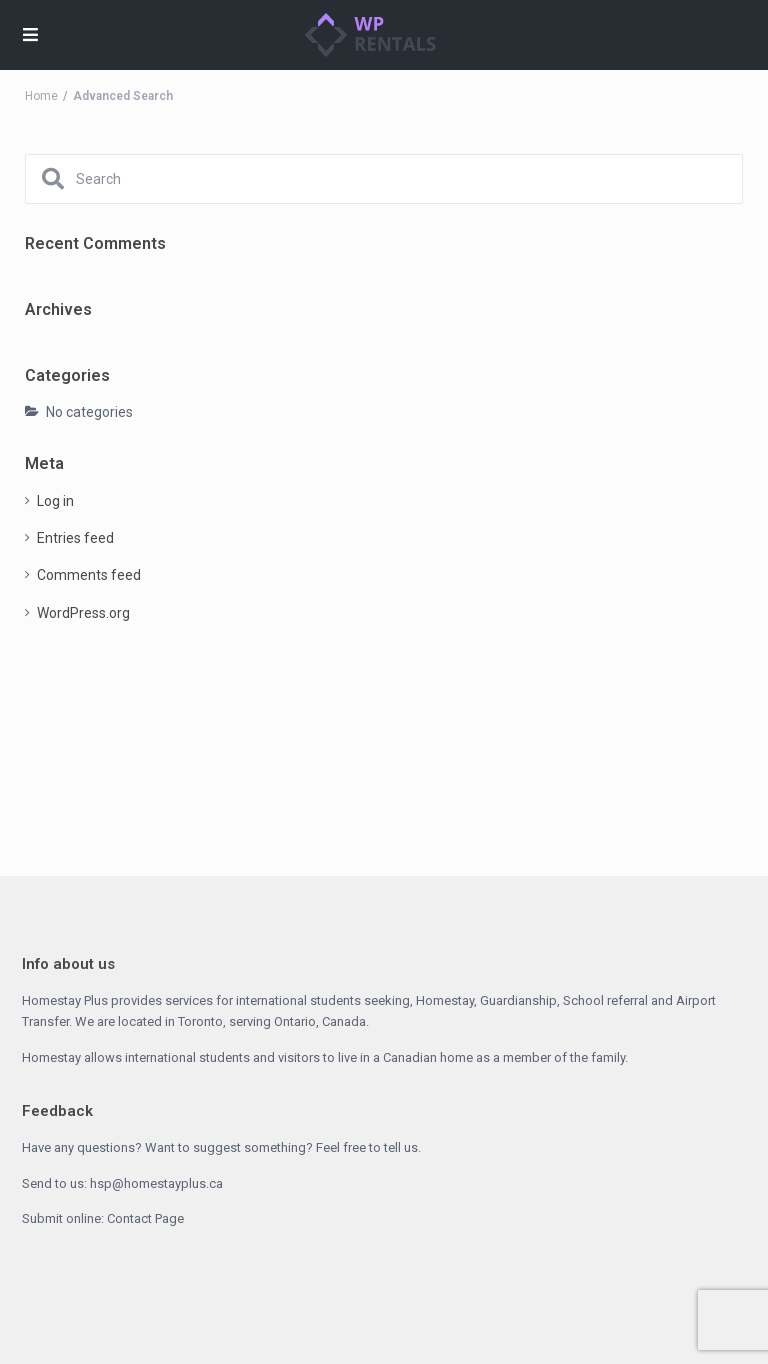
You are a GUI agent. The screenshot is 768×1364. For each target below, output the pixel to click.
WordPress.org (83, 613)
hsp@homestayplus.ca (156, 1183)
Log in (55, 501)
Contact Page (145, 1218)
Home (41, 96)
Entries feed (75, 538)
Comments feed (89, 575)
